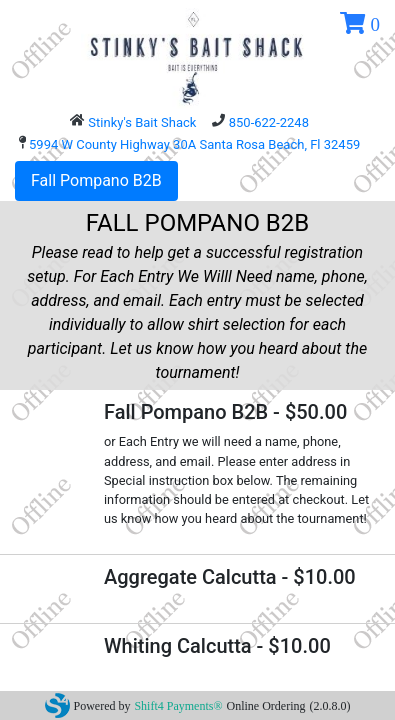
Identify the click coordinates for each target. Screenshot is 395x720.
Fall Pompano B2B (96, 180)
